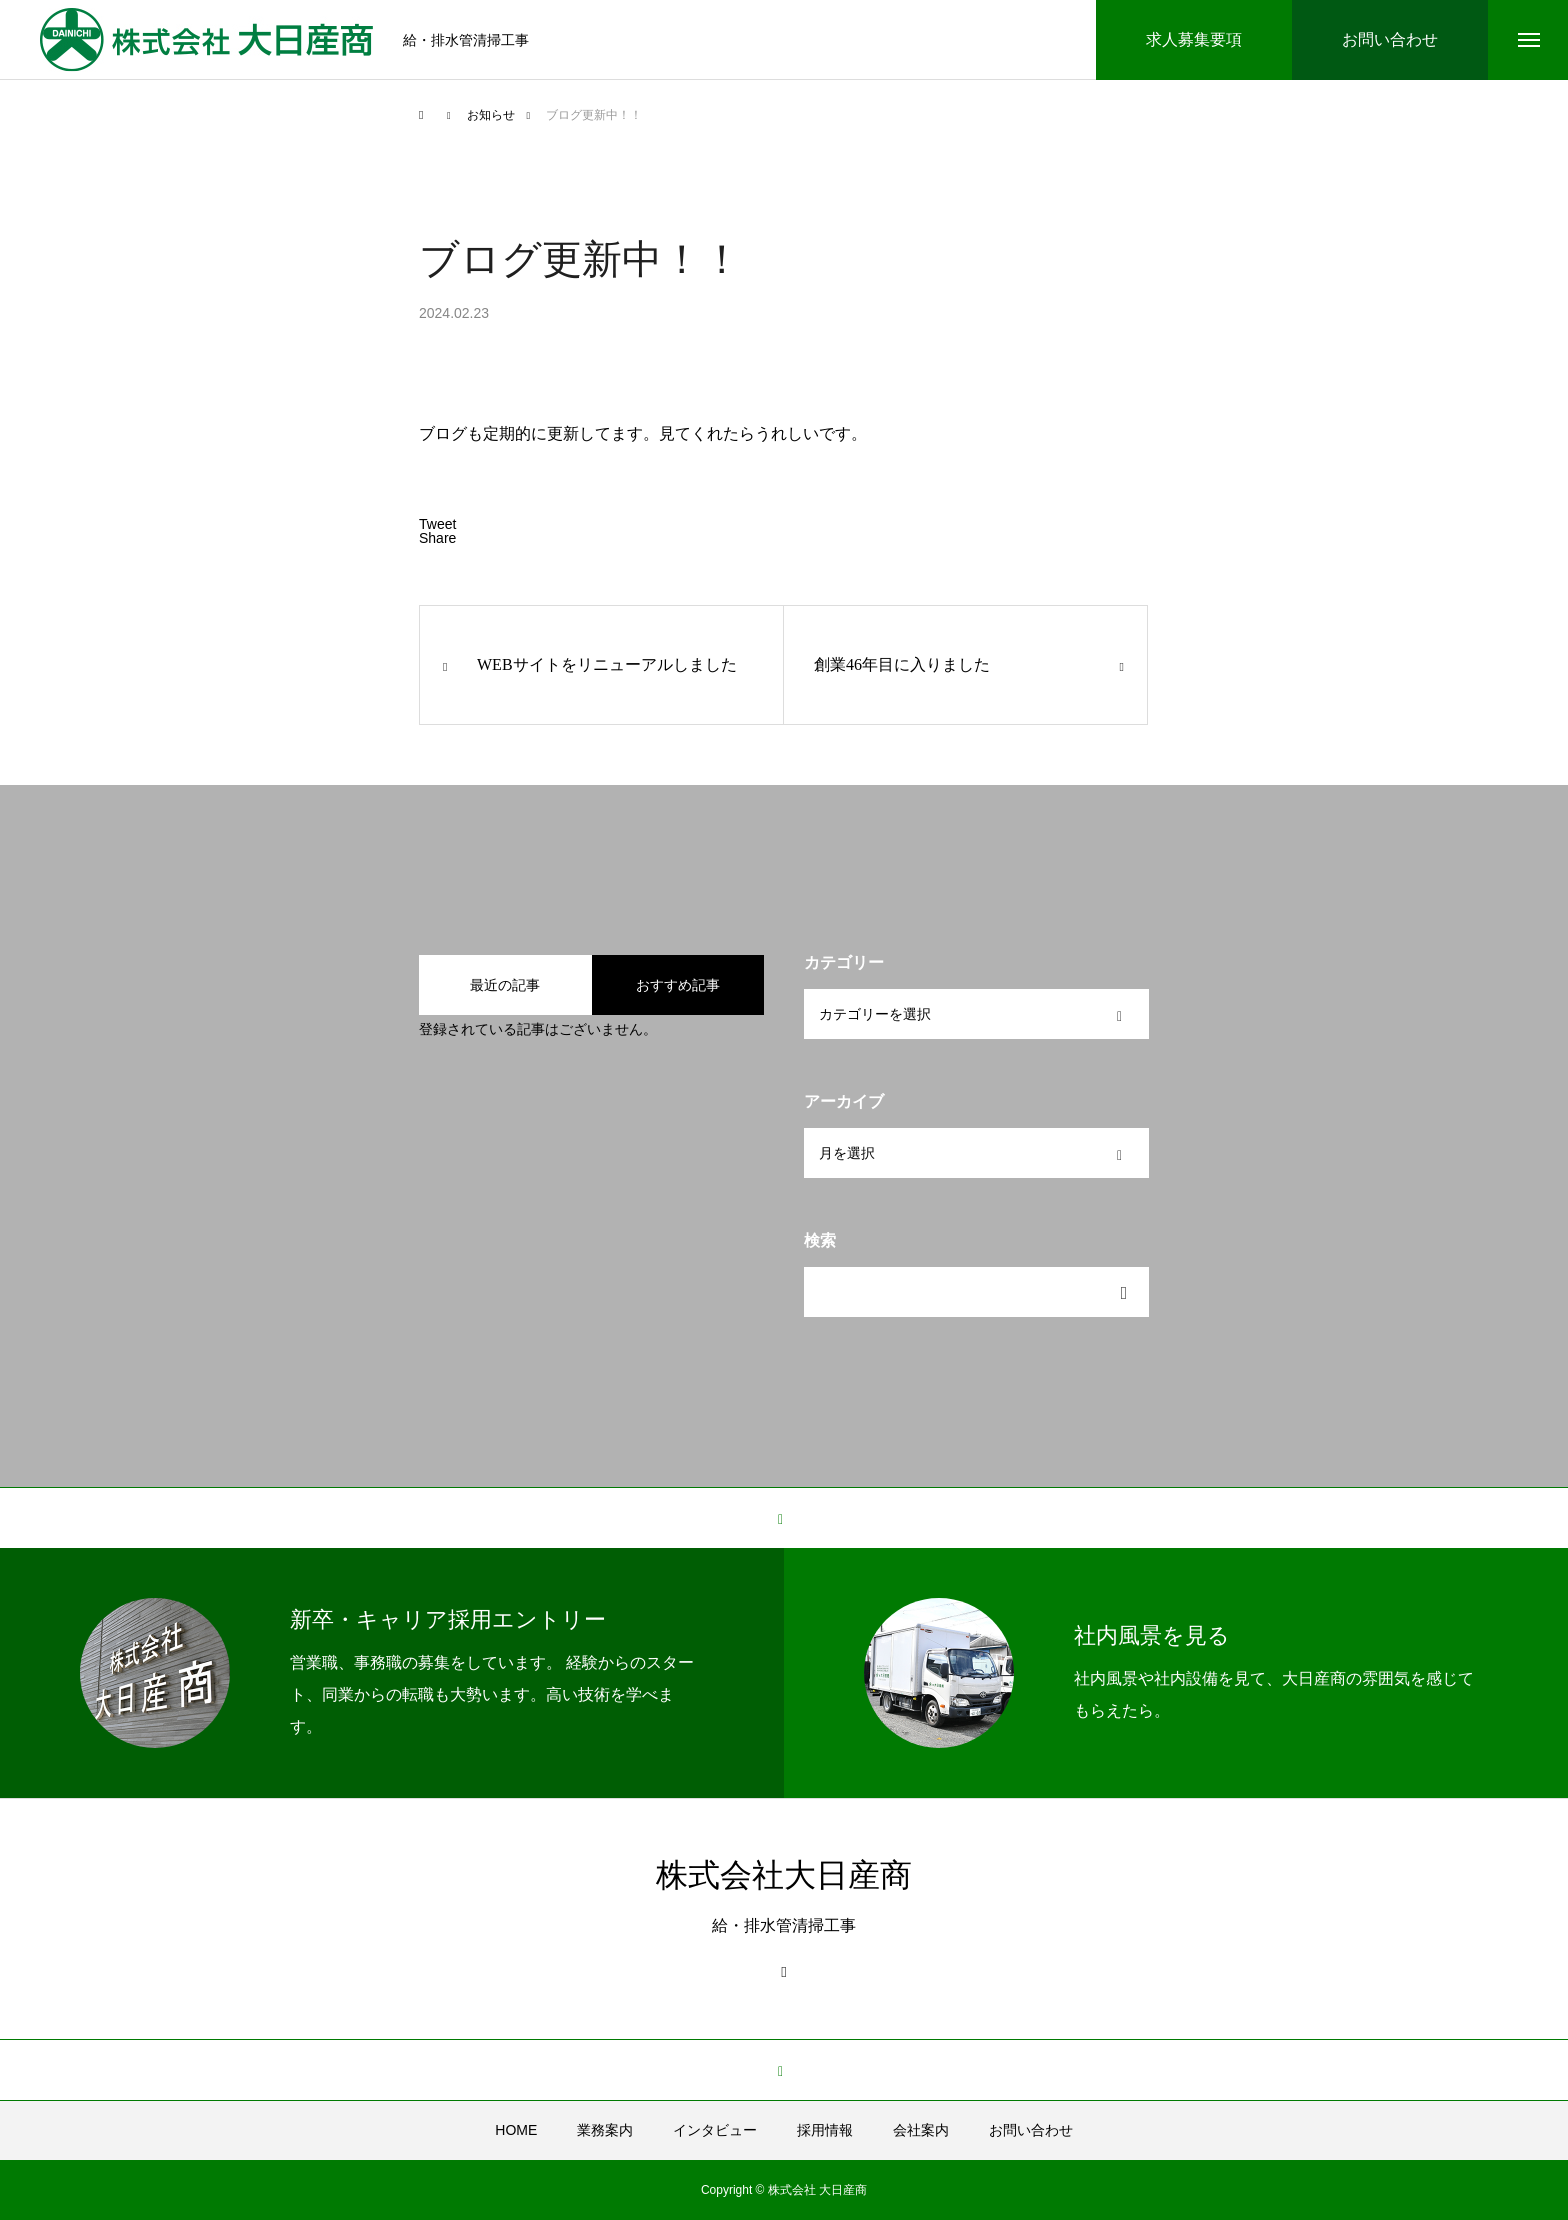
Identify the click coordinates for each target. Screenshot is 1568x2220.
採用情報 (825, 2130)
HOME (516, 2130)
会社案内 (921, 2130)
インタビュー (715, 2130)
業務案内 (605, 2130)
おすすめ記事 (678, 985)
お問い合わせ (1031, 2130)
